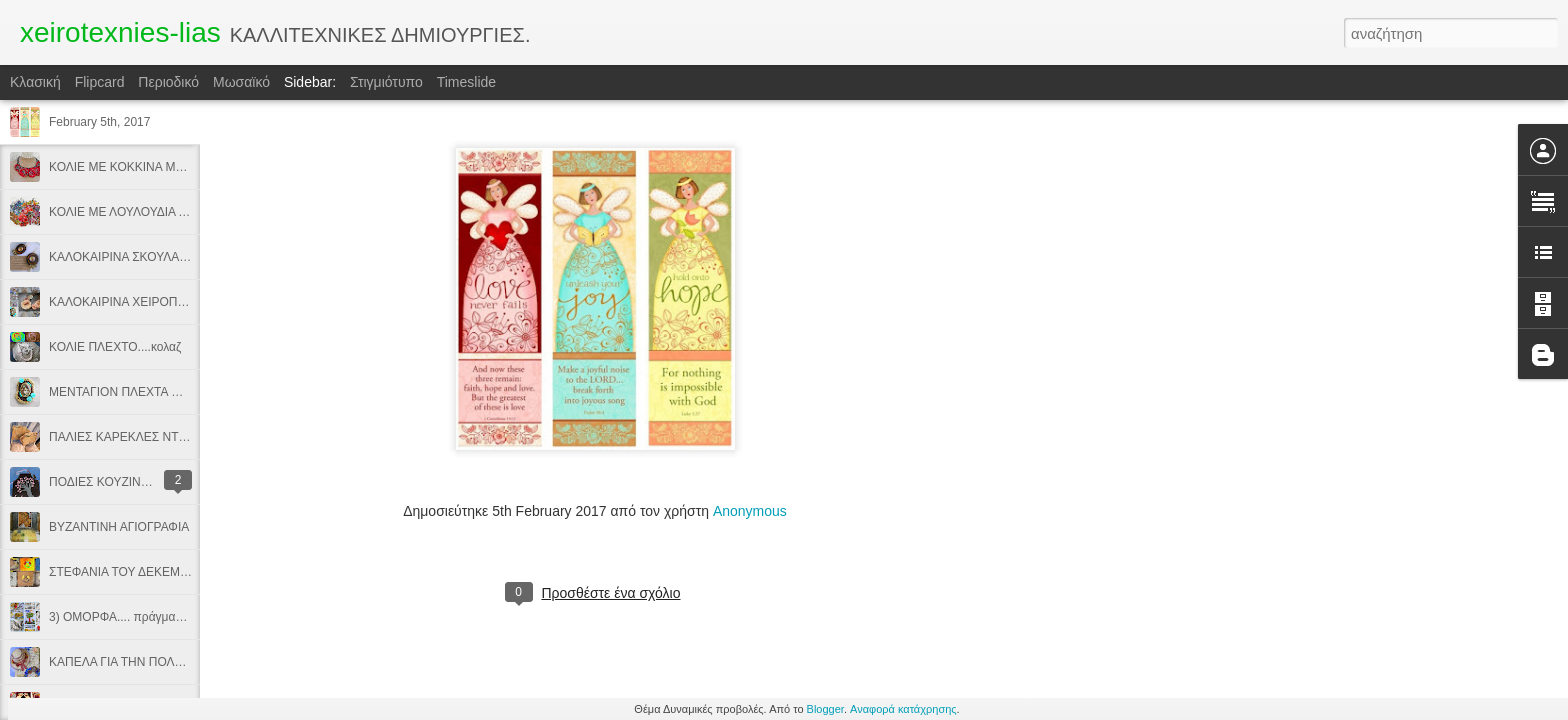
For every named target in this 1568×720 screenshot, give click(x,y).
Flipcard (100, 82)
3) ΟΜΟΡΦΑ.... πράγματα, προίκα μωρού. (161, 617)
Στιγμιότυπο (386, 82)
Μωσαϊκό (241, 82)
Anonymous (750, 511)
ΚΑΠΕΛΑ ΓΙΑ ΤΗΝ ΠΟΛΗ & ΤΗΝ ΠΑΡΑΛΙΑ (163, 662)
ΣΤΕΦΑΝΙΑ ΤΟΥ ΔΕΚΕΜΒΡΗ (127, 572)
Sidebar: (310, 82)
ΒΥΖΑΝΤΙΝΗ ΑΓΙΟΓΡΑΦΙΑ (119, 527)
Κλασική (35, 82)
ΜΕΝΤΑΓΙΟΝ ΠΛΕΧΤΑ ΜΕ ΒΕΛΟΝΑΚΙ (151, 392)
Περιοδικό (168, 82)
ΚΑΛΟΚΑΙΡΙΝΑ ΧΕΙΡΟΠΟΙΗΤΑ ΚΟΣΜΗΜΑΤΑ (170, 302)
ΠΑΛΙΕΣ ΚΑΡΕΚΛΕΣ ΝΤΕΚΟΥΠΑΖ (142, 437)
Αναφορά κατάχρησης (903, 709)
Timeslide (466, 82)
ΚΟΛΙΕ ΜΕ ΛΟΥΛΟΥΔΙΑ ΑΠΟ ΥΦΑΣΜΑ (153, 212)
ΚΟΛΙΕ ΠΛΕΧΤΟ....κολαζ (115, 347)
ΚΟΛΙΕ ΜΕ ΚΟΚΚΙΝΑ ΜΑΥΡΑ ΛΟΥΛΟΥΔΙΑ (162, 167)
